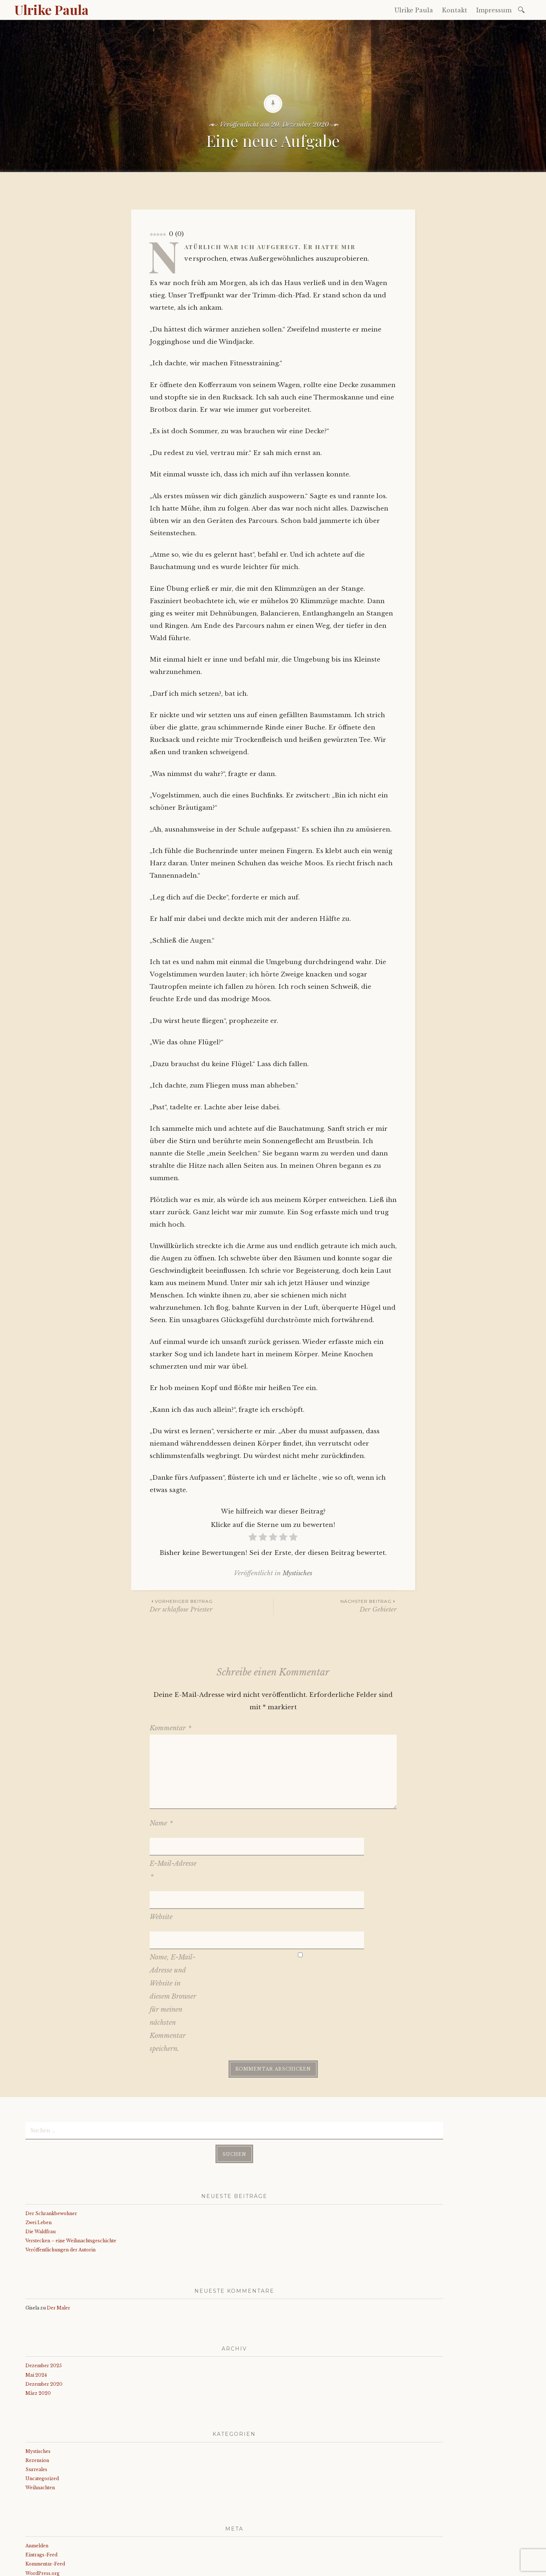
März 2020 (38, 2334)
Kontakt (454, 10)
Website (161, 1879)
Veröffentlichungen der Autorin (60, 2191)
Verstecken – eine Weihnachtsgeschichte (70, 2182)
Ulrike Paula (52, 9)
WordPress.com (184, 2568)
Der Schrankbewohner (51, 2154)
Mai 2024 (36, 2316)
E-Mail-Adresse (173, 1851)
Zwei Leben (38, 2163)
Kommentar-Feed (45, 2505)
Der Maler (58, 2249)
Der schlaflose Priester (211, 1605)
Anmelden (36, 2487)
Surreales (36, 2411)
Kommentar (170, 1728)
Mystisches (297, 1573)
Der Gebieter (335, 1605)
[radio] (252, 1538)
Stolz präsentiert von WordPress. (59, 2568)
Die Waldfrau (40, 2173)
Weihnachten (40, 2429)
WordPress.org (42, 2514)
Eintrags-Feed (41, 2496)
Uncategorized (42, 2420)
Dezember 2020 (43, 2325)
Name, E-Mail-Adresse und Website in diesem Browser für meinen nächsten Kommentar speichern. (173, 1946)
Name (161, 1823)
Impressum (493, 10)
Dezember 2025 (43, 2307)
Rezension (37, 2401)
